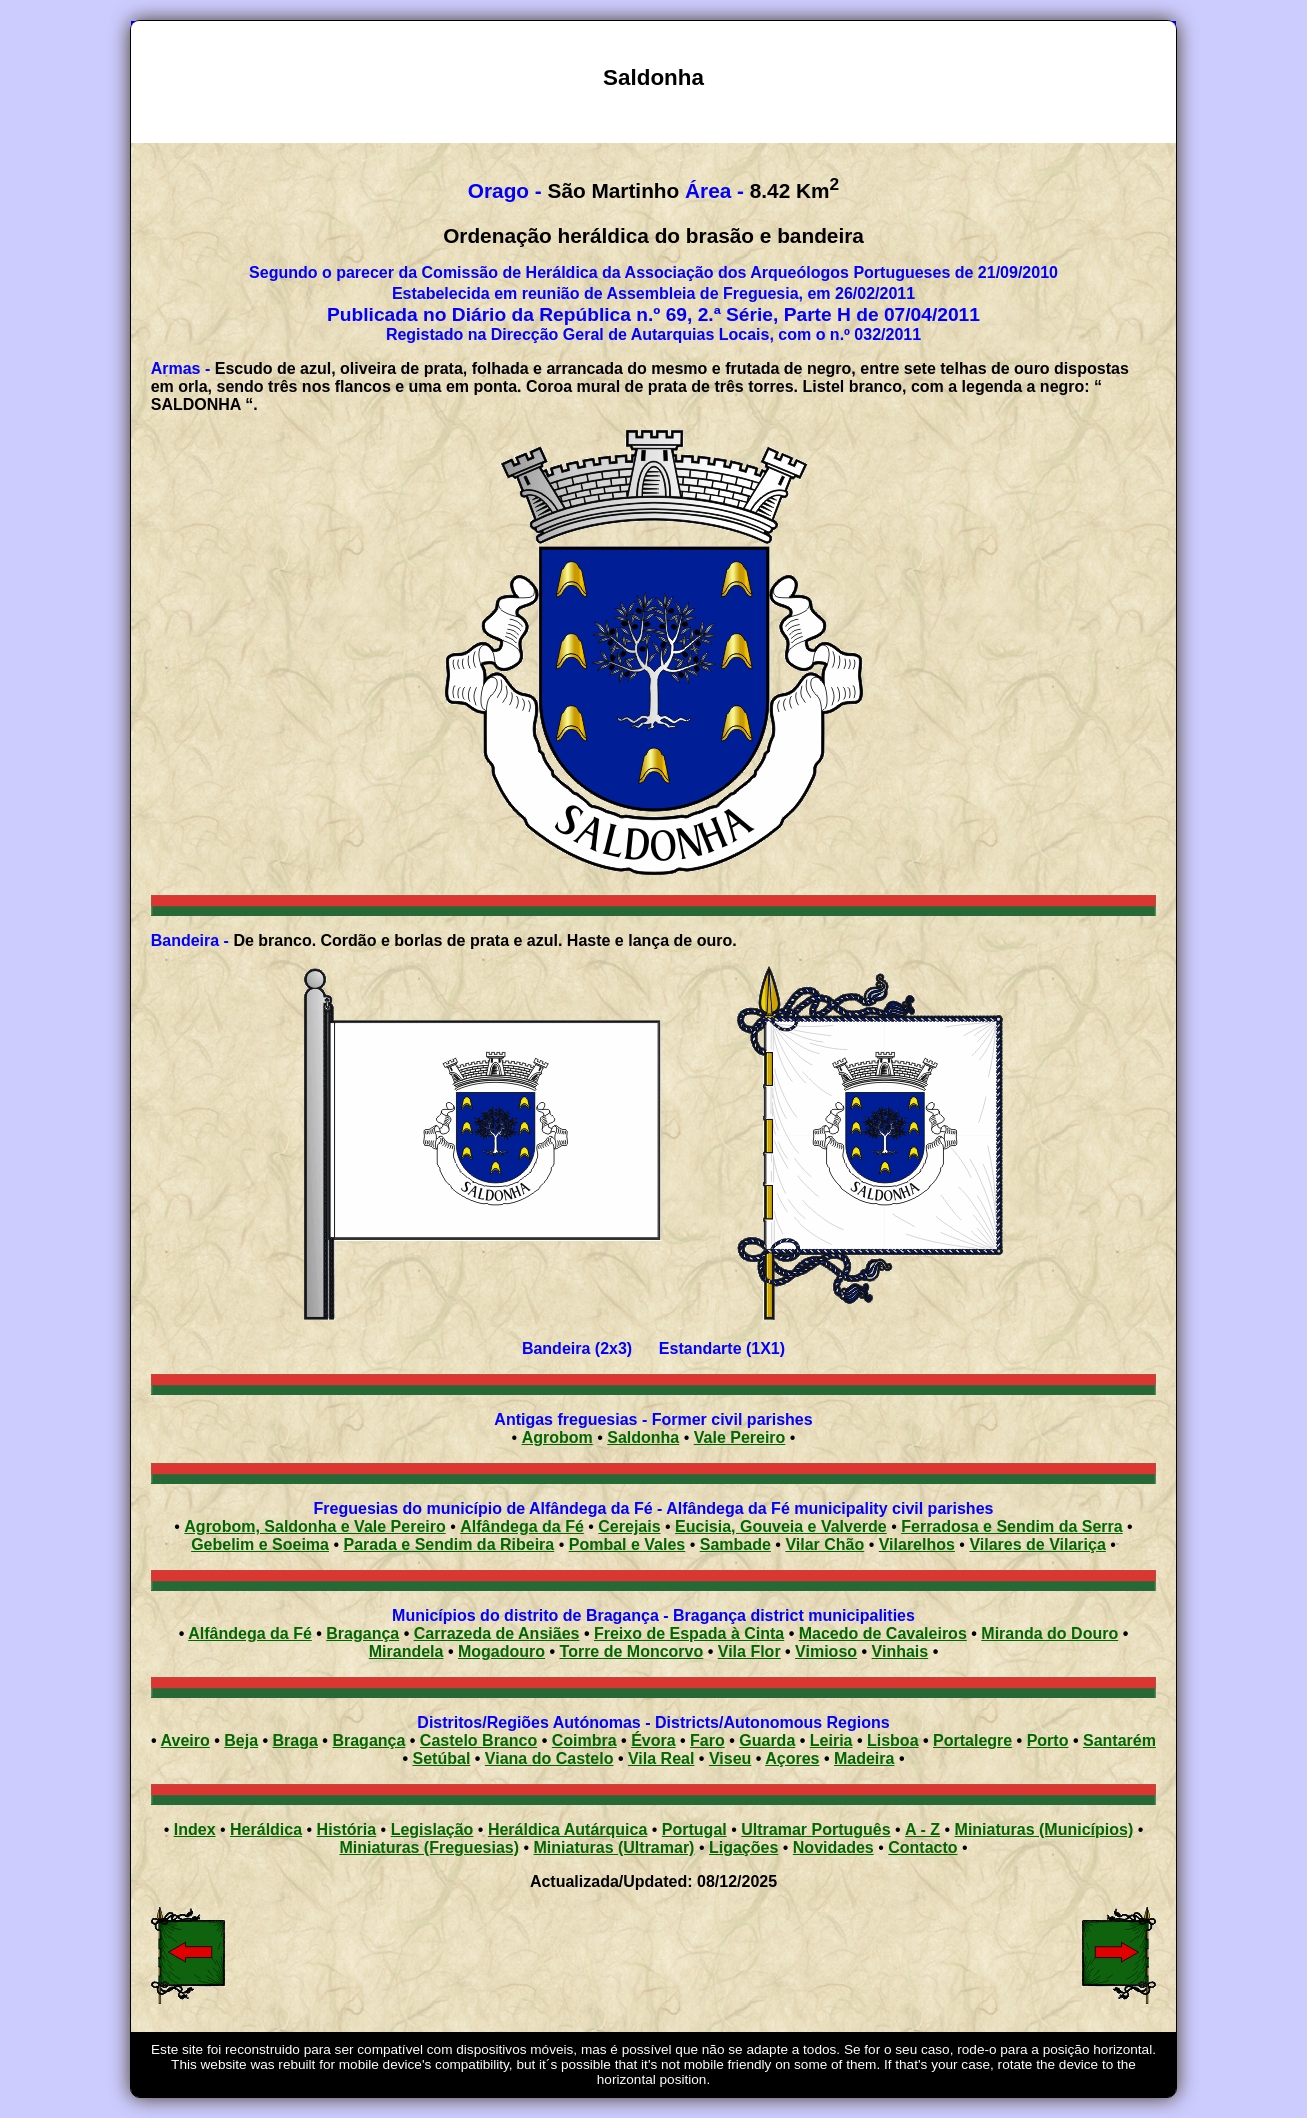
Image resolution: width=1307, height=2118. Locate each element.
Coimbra (584, 1740)
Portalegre (972, 1740)
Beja (241, 1740)
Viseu (730, 1758)
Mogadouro (501, 1651)
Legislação (432, 1829)
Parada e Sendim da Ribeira (448, 1544)
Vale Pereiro (740, 1437)
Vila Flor (749, 1651)
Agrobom (557, 1437)
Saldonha (643, 1437)
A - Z (922, 1829)
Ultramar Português (815, 1829)
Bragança (362, 1633)
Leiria (831, 1740)
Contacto (922, 1847)
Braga (295, 1740)
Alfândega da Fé (522, 1526)
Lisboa (893, 1740)
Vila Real (661, 1758)
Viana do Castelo (549, 1758)
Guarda (767, 1740)
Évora (653, 1740)
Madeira (864, 1758)
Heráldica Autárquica (567, 1829)
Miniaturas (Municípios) (1044, 1829)
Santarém (1119, 1740)
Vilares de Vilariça (1037, 1544)
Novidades (833, 1847)
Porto (1048, 1740)
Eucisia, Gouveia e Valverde (781, 1526)
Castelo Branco (478, 1740)
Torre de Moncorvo (632, 1651)
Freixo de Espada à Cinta (689, 1633)
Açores (792, 1758)
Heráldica (266, 1829)
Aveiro (185, 1740)
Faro (707, 1740)
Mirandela (406, 1651)
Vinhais (900, 1651)
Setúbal (442, 1758)
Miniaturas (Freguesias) (429, 1847)
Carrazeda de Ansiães (497, 1633)
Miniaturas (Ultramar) (614, 1847)
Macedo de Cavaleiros (883, 1633)
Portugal (694, 1829)
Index (195, 1829)
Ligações (743, 1847)
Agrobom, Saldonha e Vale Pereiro (314, 1526)
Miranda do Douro (1049, 1633)
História (347, 1829)
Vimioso (826, 1651)
